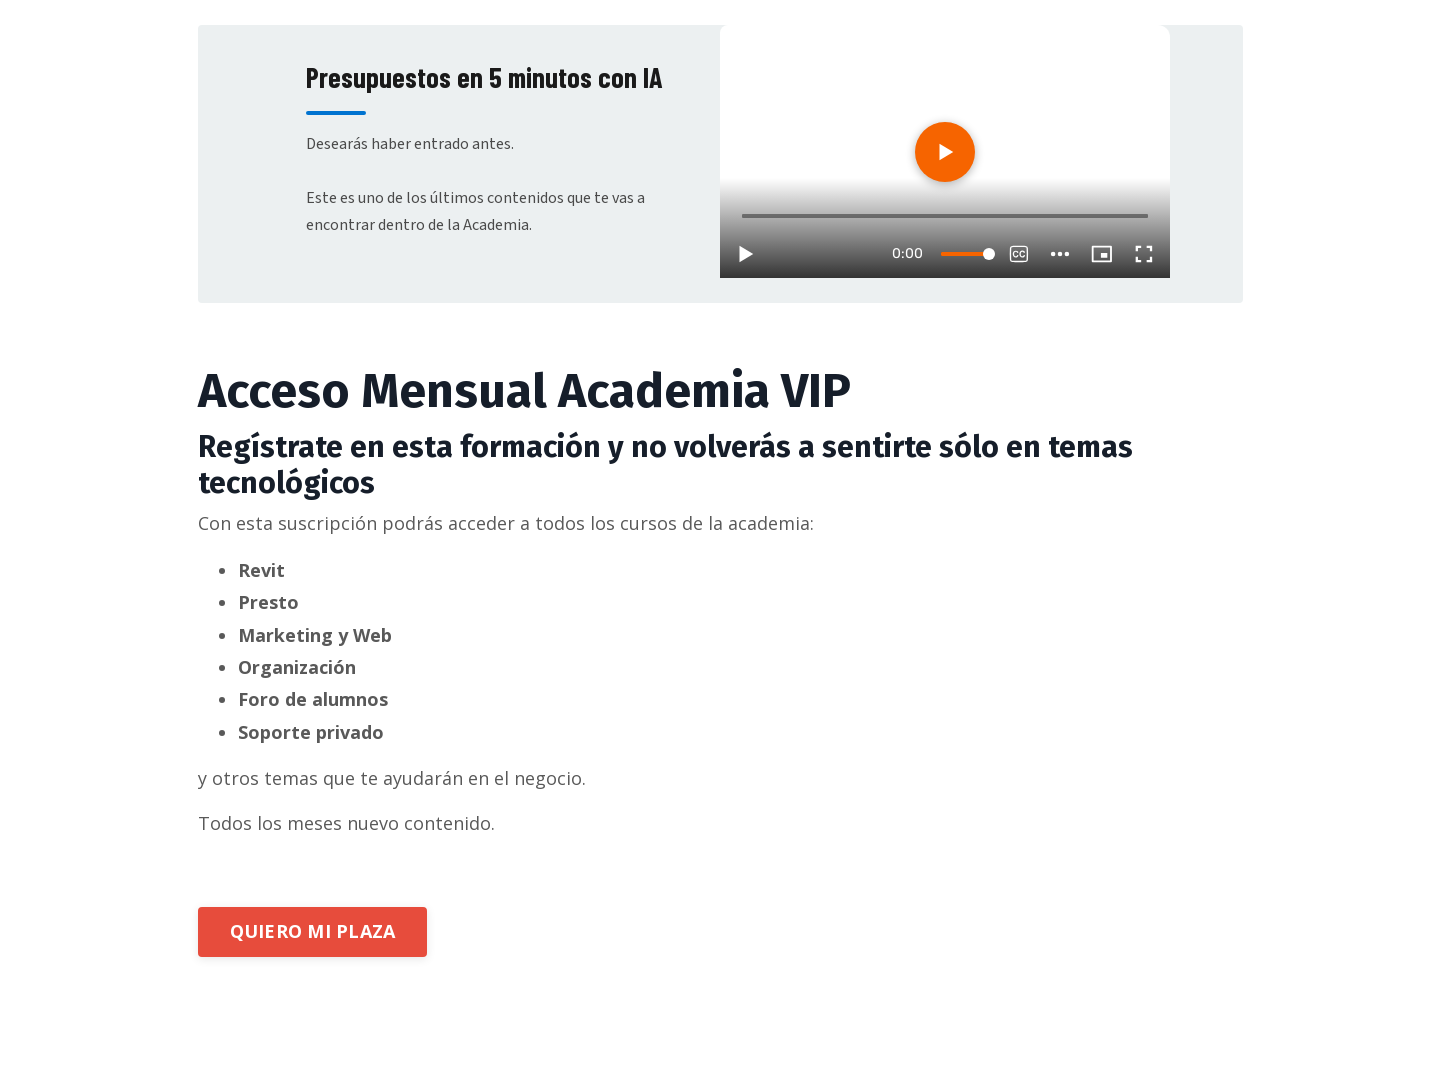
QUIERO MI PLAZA (313, 931)
